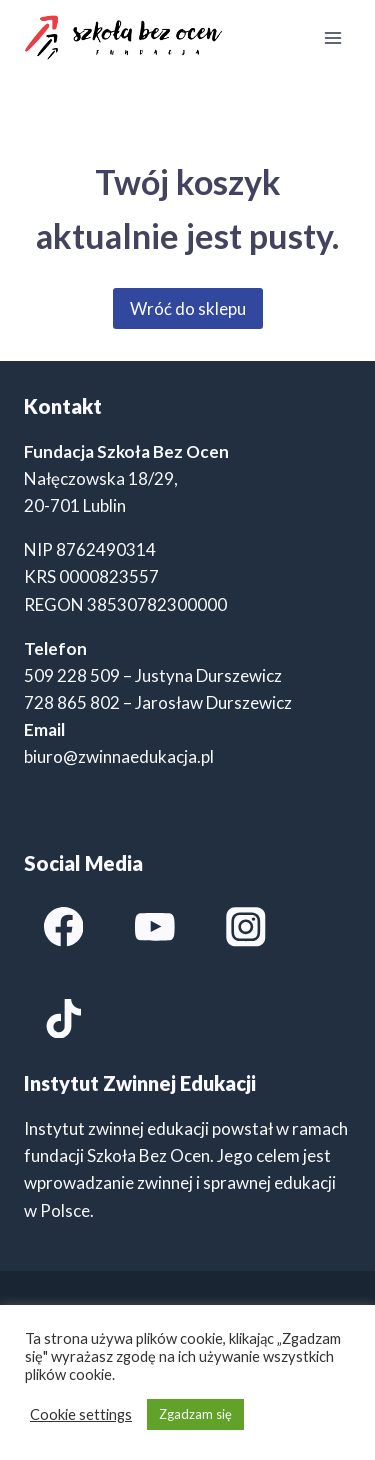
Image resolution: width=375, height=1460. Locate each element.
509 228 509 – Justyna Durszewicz (153, 675)
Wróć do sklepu (188, 308)
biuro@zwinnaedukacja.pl (119, 756)
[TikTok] (63, 1018)
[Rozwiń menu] (332, 37)
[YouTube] (154, 927)
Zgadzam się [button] (195, 1414)
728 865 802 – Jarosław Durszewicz (158, 702)
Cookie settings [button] (81, 1414)
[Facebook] (63, 927)
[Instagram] (245, 927)
